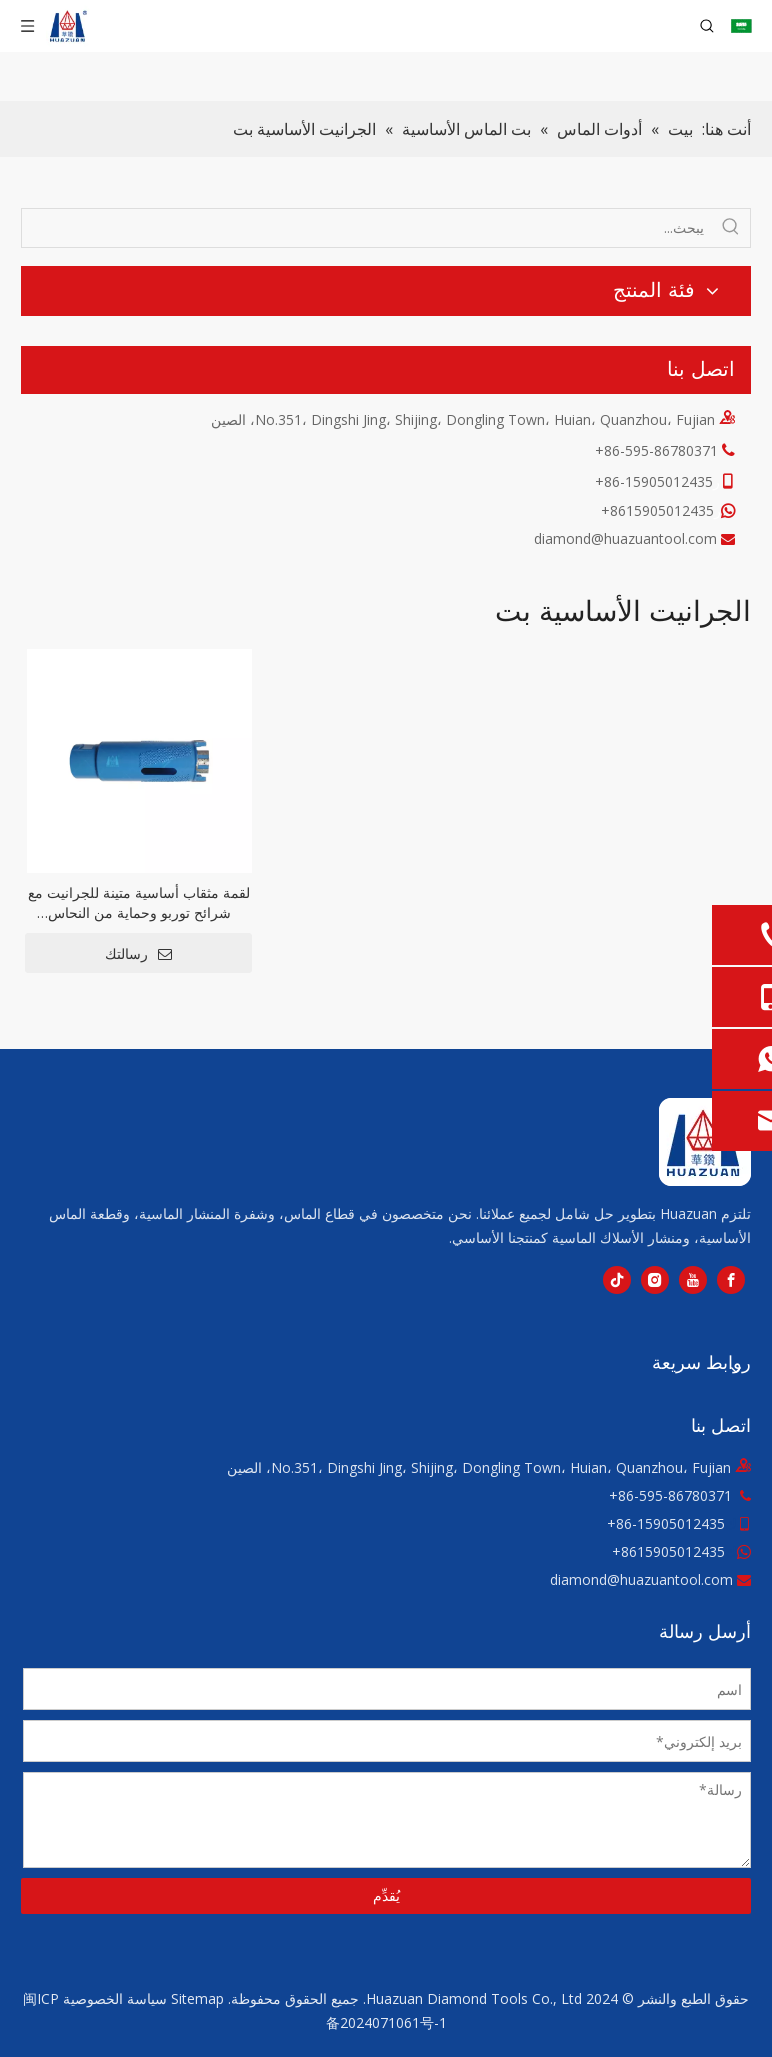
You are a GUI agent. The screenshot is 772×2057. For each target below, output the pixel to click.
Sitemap (197, 1998)
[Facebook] (731, 1280)
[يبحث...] (367, 228)
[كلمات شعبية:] (731, 228)
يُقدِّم (386, 1895)
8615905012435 (673, 1551)
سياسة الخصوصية (115, 1998)
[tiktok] (617, 1280)
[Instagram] (655, 1280)
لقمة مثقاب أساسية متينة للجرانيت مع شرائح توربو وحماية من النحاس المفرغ (139, 903)
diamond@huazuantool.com (625, 538)
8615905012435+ (657, 510)
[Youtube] (693, 1280)
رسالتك (138, 954)
